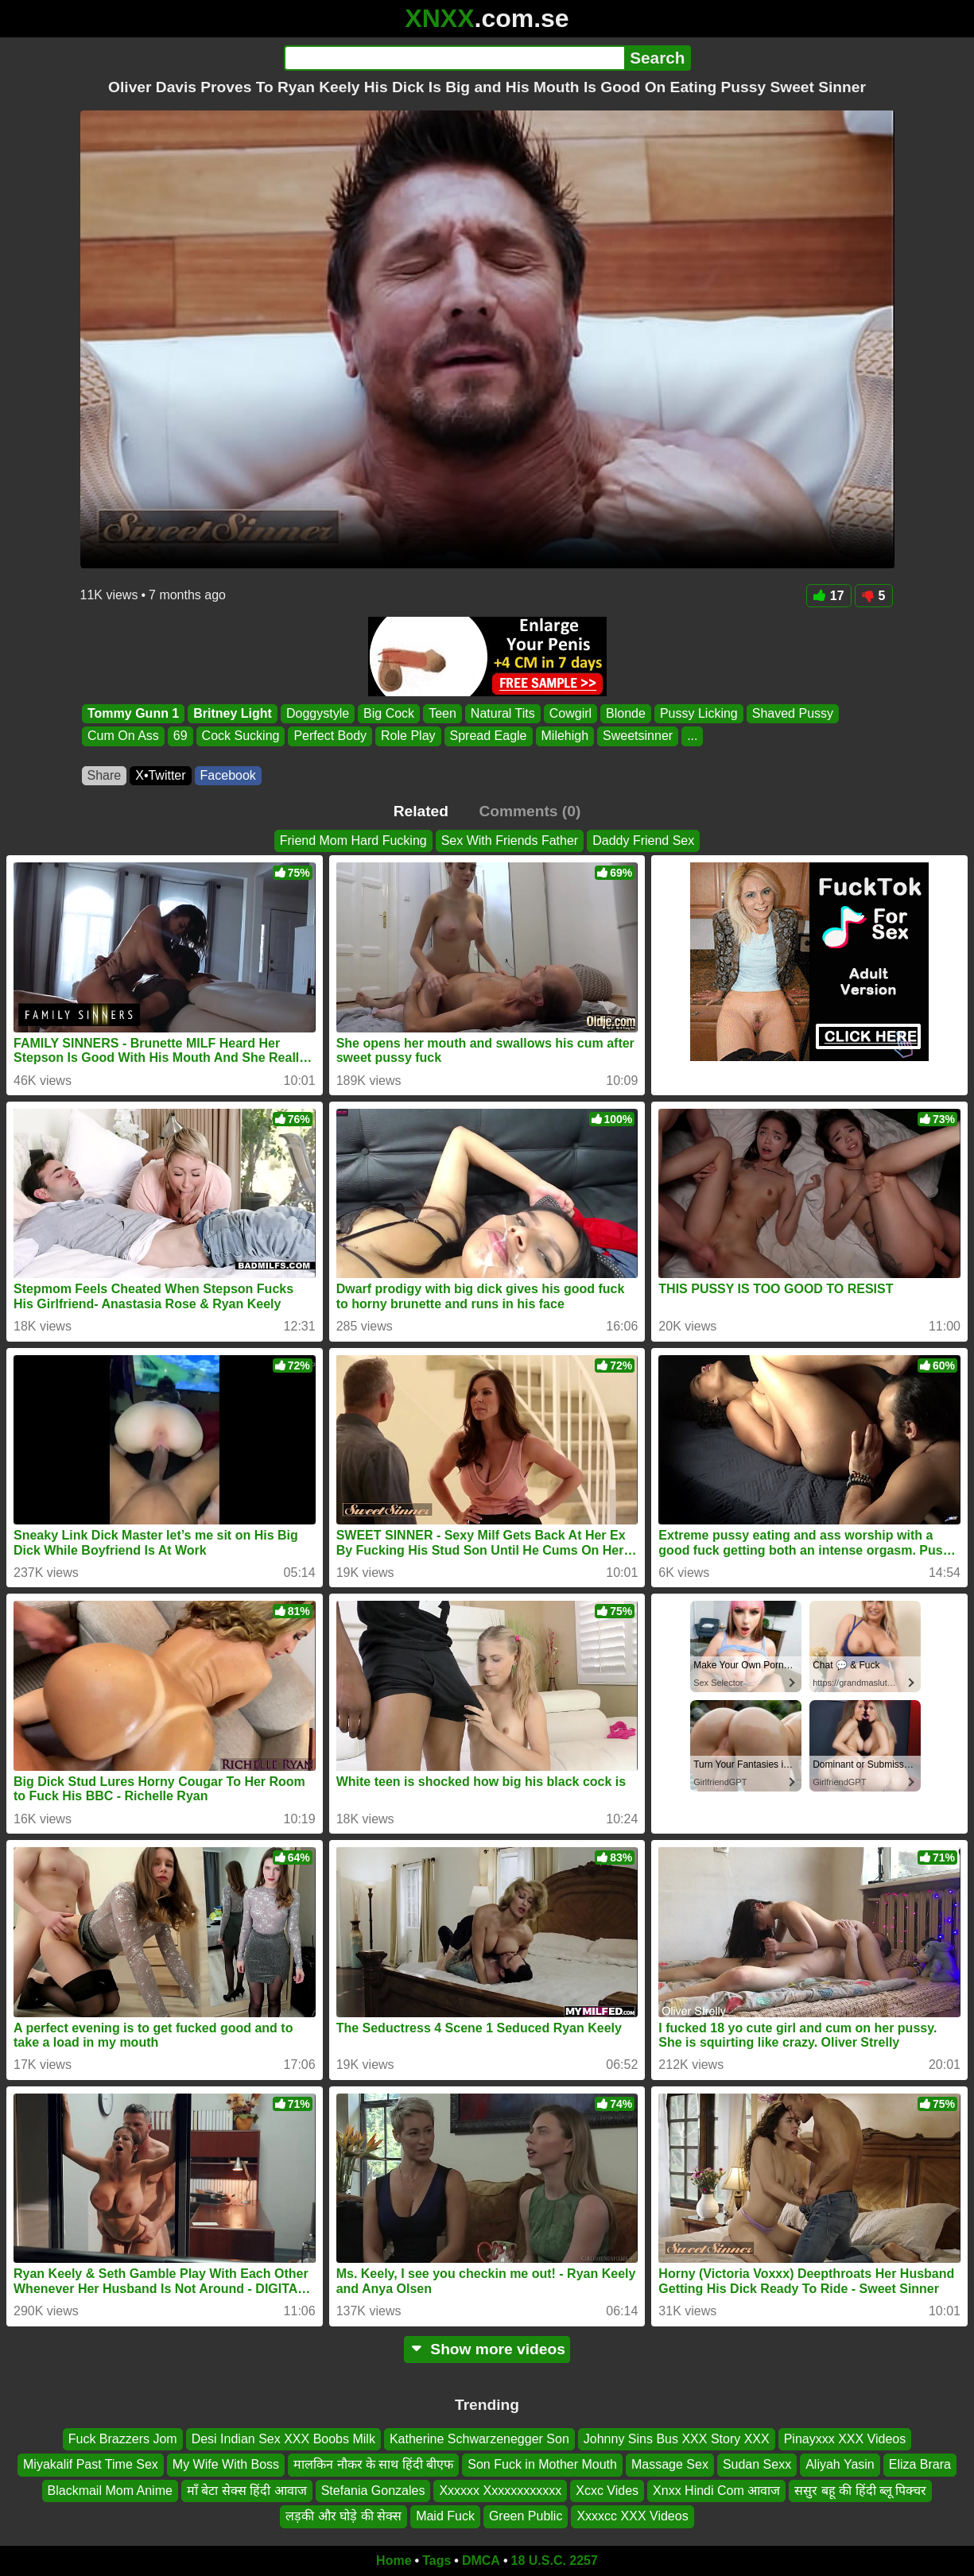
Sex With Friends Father (510, 840)
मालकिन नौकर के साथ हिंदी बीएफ (373, 2464)
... (692, 736)
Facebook (228, 775)
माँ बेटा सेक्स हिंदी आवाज (247, 2490)
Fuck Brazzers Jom (122, 2439)
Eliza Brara (920, 2464)
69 (180, 736)
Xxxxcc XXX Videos (632, 2516)
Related (421, 811)
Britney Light (232, 713)
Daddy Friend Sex (643, 840)
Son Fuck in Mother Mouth (542, 2464)
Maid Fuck (445, 2516)
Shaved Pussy (791, 713)
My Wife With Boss (226, 2464)
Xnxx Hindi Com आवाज (716, 2490)
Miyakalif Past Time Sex (90, 2464)
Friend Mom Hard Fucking (353, 840)
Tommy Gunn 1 (133, 713)
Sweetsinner (638, 736)
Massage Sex (669, 2464)
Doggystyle (316, 713)
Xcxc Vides (607, 2490)
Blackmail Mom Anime (110, 2490)
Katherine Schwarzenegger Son (479, 2439)
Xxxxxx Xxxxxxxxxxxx (500, 2490)
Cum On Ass (123, 736)
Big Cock (388, 713)
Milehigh (564, 736)
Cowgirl (570, 713)
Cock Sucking (240, 736)
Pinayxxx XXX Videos (845, 2439)
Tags (436, 2560)
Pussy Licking (698, 713)
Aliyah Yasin (840, 2464)
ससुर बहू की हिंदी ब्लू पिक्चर (860, 2490)
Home (393, 2560)
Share (104, 775)
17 (828, 595)
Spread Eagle (487, 736)
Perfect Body (330, 736)
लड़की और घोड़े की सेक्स (343, 2516)
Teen (442, 713)
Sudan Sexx (757, 2464)
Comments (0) (529, 811)
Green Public (526, 2516)
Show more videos (487, 2349)
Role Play (408, 736)
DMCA (481, 2560)
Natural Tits (502, 713)
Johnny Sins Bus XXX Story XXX (677, 2439)
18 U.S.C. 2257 (554, 2560)
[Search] (454, 58)
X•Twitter (160, 775)
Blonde (626, 713)
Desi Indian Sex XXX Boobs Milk (283, 2439)
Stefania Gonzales (373, 2490)
